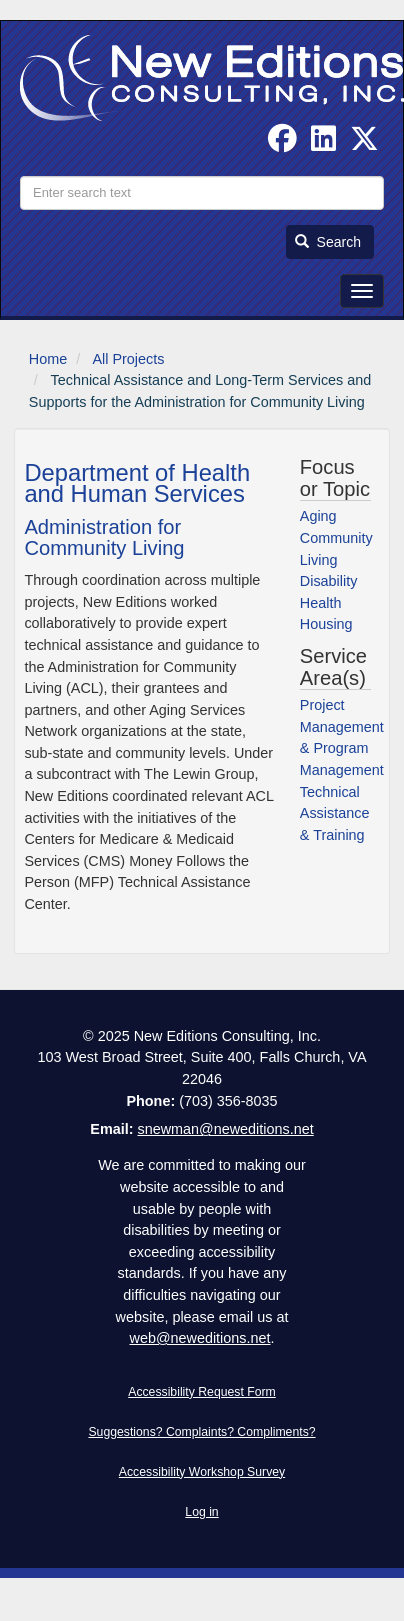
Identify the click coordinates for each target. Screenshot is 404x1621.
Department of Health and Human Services (137, 483)
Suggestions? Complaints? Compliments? (201, 1432)
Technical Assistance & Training (335, 813)
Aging (318, 516)
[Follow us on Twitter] (364, 144)
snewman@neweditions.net (225, 1129)
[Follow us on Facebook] (282, 144)
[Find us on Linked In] (323, 144)
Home (48, 359)
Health (321, 603)
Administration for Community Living (104, 538)
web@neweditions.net (199, 1338)
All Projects (128, 359)
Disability (329, 581)
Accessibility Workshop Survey (202, 1472)
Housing (326, 624)
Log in (201, 1512)
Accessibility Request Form (202, 1392)
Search (328, 242)
